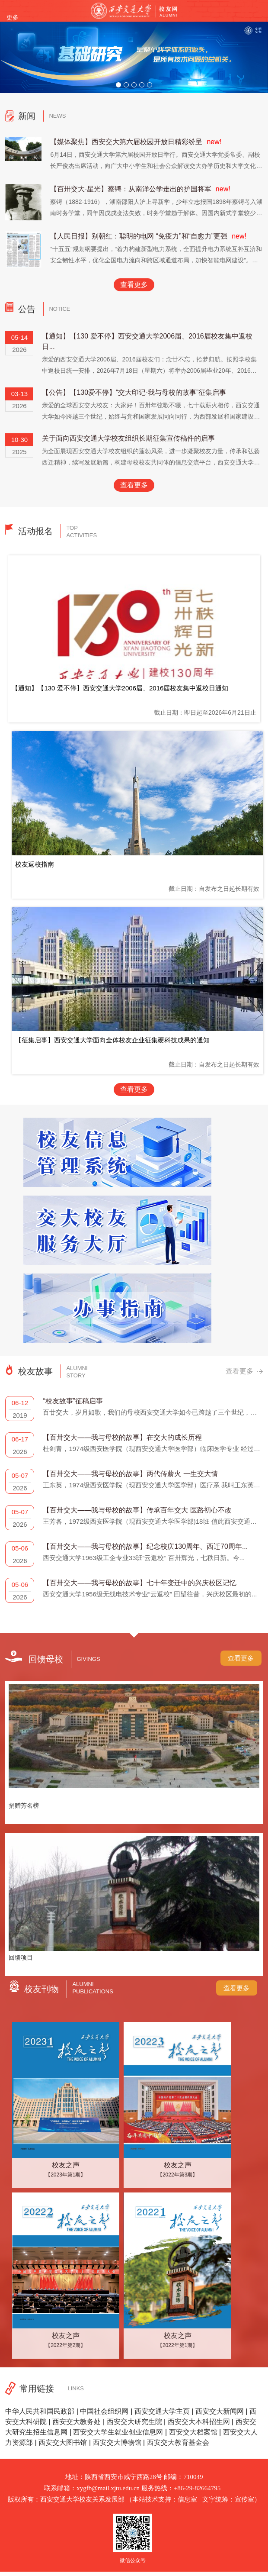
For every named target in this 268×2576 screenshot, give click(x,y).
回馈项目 (21, 1957)
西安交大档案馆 (193, 2432)
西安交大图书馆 (62, 2442)
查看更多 (134, 284)
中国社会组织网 (104, 2411)
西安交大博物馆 (117, 2442)
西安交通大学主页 (162, 2411)
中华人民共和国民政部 (39, 2411)
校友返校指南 (34, 864)
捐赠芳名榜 (24, 1805)
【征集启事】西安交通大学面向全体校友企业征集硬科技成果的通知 (112, 1040)
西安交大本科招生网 (199, 2421)
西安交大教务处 (76, 2421)
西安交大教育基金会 (178, 2442)
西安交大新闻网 (219, 2411)
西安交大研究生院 (134, 2421)
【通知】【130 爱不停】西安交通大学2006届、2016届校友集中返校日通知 (120, 688)
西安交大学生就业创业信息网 (118, 2432)
